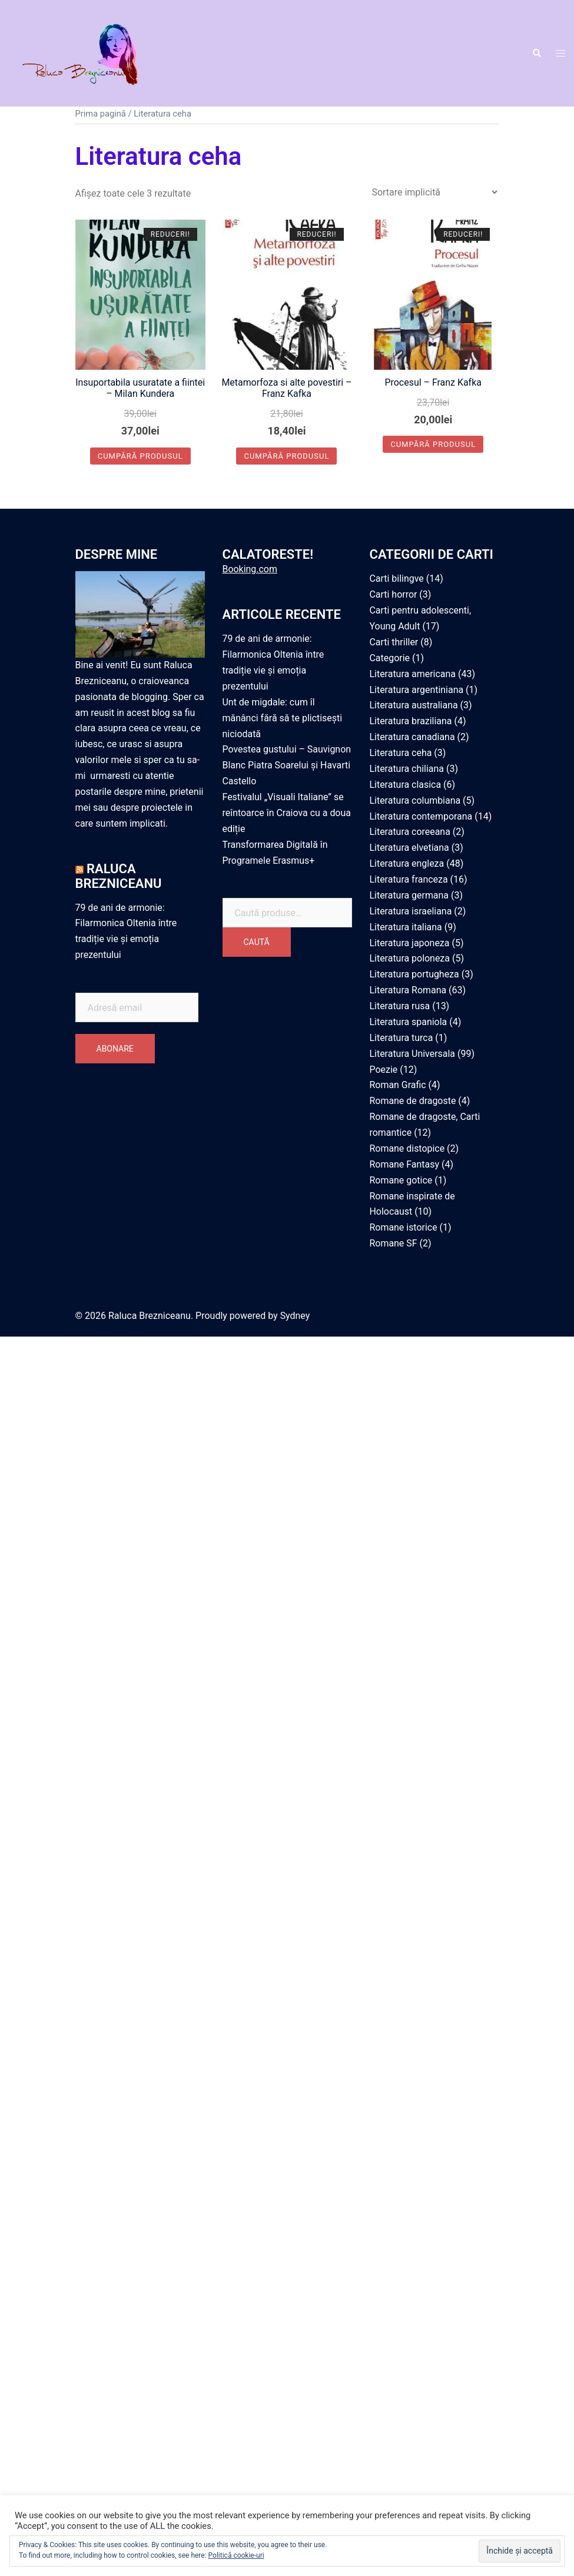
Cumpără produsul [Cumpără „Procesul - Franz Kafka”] (433, 444)
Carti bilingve (397, 579)
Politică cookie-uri (236, 2555)
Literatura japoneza (410, 943)
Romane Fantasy (405, 1164)
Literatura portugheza (415, 974)
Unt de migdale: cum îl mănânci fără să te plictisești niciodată (283, 718)
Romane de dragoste (413, 1100)
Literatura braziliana (411, 721)
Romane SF (393, 1243)
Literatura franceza (409, 879)
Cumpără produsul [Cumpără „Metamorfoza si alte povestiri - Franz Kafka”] (286, 456)
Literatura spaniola (408, 1021)
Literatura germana (409, 895)
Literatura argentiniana (417, 689)
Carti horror (393, 594)
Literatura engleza (407, 863)
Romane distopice (407, 1148)
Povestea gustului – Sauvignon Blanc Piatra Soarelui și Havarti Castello (287, 765)
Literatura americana (413, 673)
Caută (257, 942)
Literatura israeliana (411, 911)
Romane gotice (401, 1180)
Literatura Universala (413, 1053)
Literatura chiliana (407, 768)
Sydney (295, 1315)
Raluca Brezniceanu (118, 876)
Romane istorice (404, 1227)
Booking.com (250, 569)
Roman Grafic (398, 1085)
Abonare (115, 1048)
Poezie (384, 1069)
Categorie (390, 658)
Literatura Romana (408, 990)
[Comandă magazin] (434, 192)
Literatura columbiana (415, 800)
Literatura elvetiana (410, 847)
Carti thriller (394, 642)
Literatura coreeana (410, 832)
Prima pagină (101, 113)
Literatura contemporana (421, 816)
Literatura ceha (401, 752)
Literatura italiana (406, 927)
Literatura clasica (406, 784)
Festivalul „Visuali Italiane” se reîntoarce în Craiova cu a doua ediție (287, 812)
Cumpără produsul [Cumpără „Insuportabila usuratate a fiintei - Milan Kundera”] (140, 456)
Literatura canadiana (413, 736)
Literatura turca (401, 1037)
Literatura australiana (414, 705)
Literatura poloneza (410, 958)
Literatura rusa (400, 1006)
